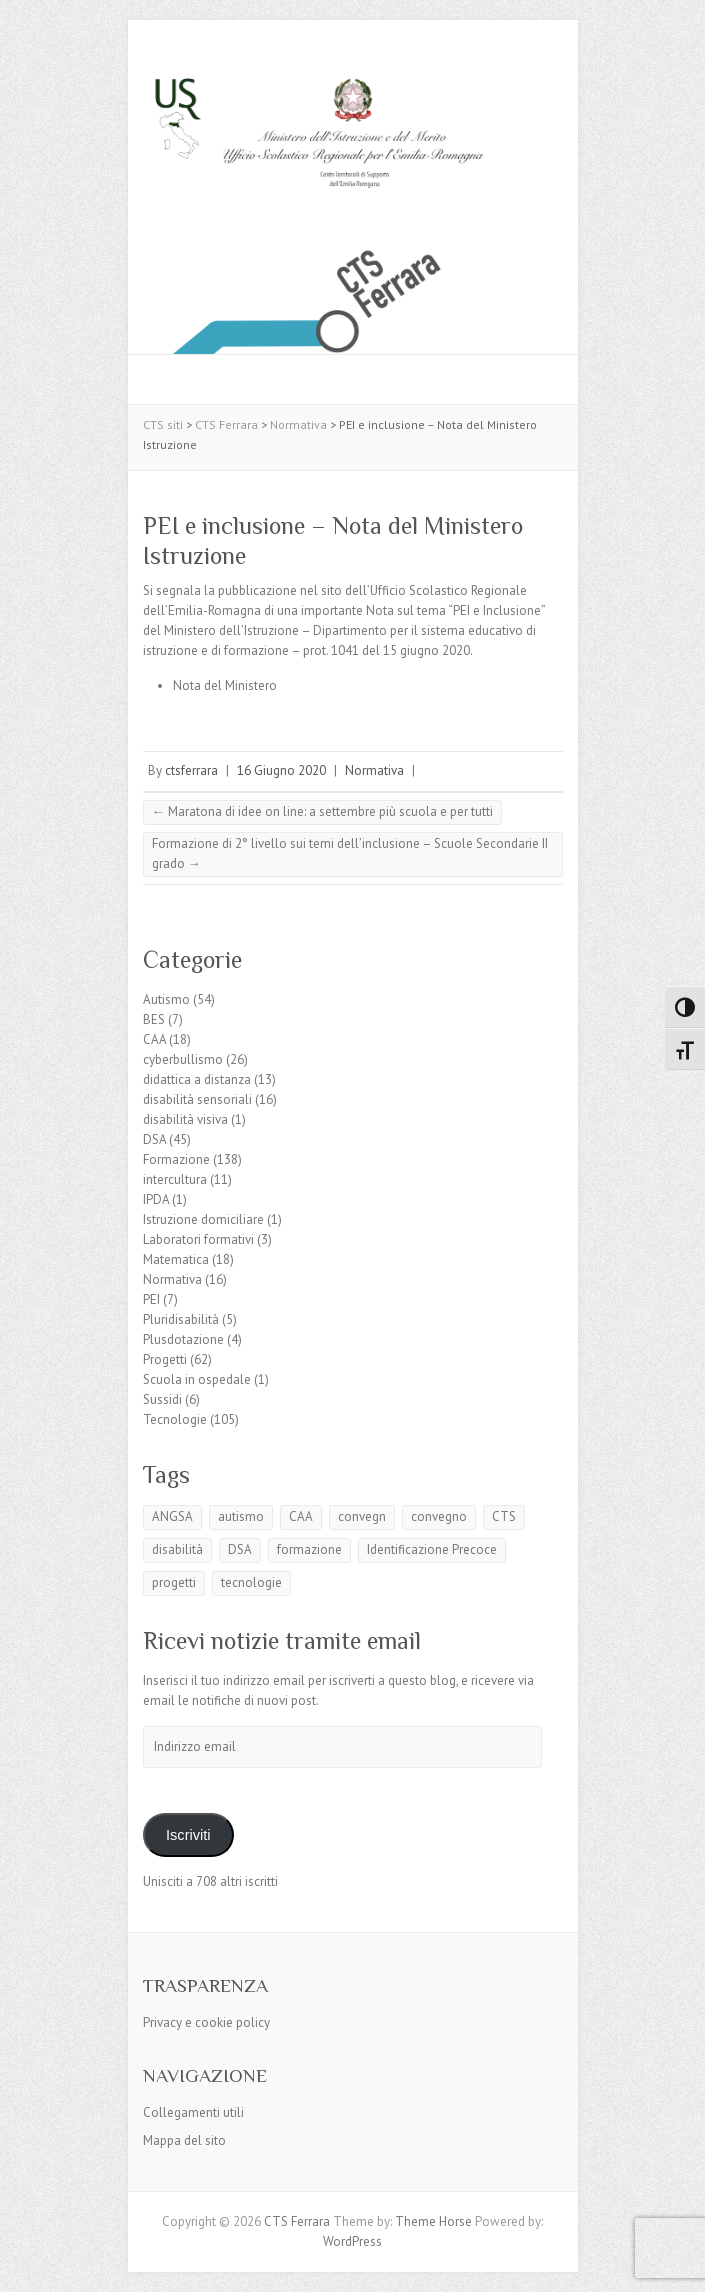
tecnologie (251, 1582)
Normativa (374, 770)
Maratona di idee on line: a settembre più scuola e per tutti (322, 811)
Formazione (176, 1159)
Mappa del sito (184, 2140)
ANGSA (172, 1516)
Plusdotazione (183, 1339)
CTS (504, 1516)
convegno (439, 1516)
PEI (151, 1299)
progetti (174, 1582)
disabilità (177, 1549)
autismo (241, 1516)
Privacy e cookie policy (206, 2022)
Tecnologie (175, 1419)
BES (154, 1019)
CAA (154, 1039)
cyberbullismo (183, 1059)
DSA (154, 1139)
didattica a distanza (197, 1079)
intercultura (175, 1179)
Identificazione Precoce (432, 1549)
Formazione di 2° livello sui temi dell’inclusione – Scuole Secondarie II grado (350, 853)
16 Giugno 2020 (281, 770)
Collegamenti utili (193, 2112)
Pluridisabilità (181, 1319)
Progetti (165, 1359)
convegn (362, 1516)
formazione (309, 1549)
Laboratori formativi (198, 1239)
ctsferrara (191, 770)
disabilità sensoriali (197, 1099)
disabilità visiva (185, 1119)
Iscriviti (188, 1835)
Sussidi (162, 1399)
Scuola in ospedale (197, 1379)
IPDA (156, 1199)
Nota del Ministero (225, 685)
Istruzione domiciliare (203, 1219)
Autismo (166, 999)
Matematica (176, 1259)
